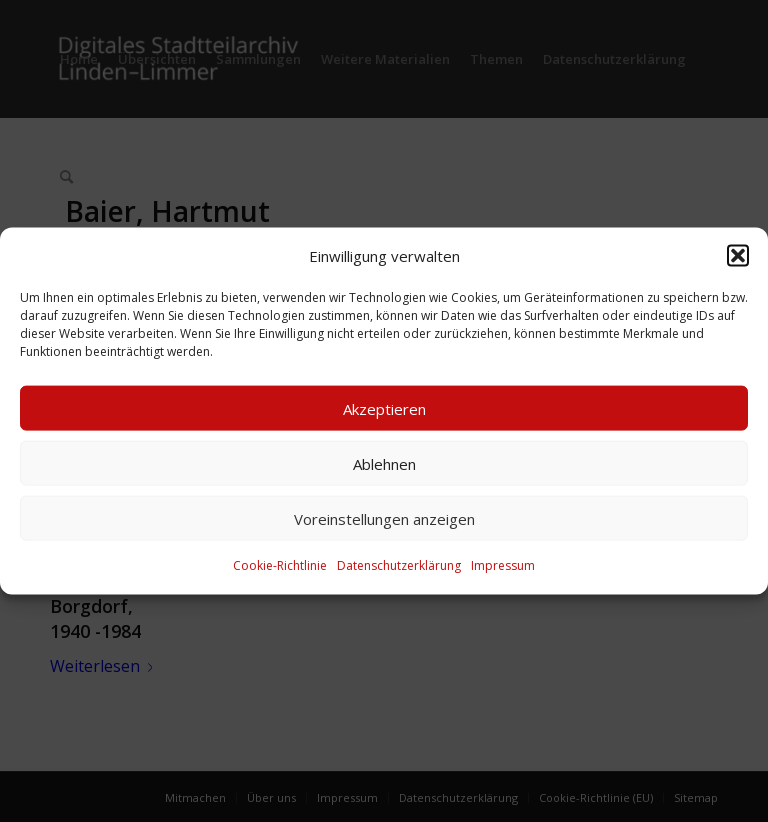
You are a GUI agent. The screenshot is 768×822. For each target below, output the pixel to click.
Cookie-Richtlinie (280, 565)
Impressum (503, 565)
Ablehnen (384, 464)
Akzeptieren (384, 409)
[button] (738, 256)
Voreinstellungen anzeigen (384, 519)
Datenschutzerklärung (399, 565)
